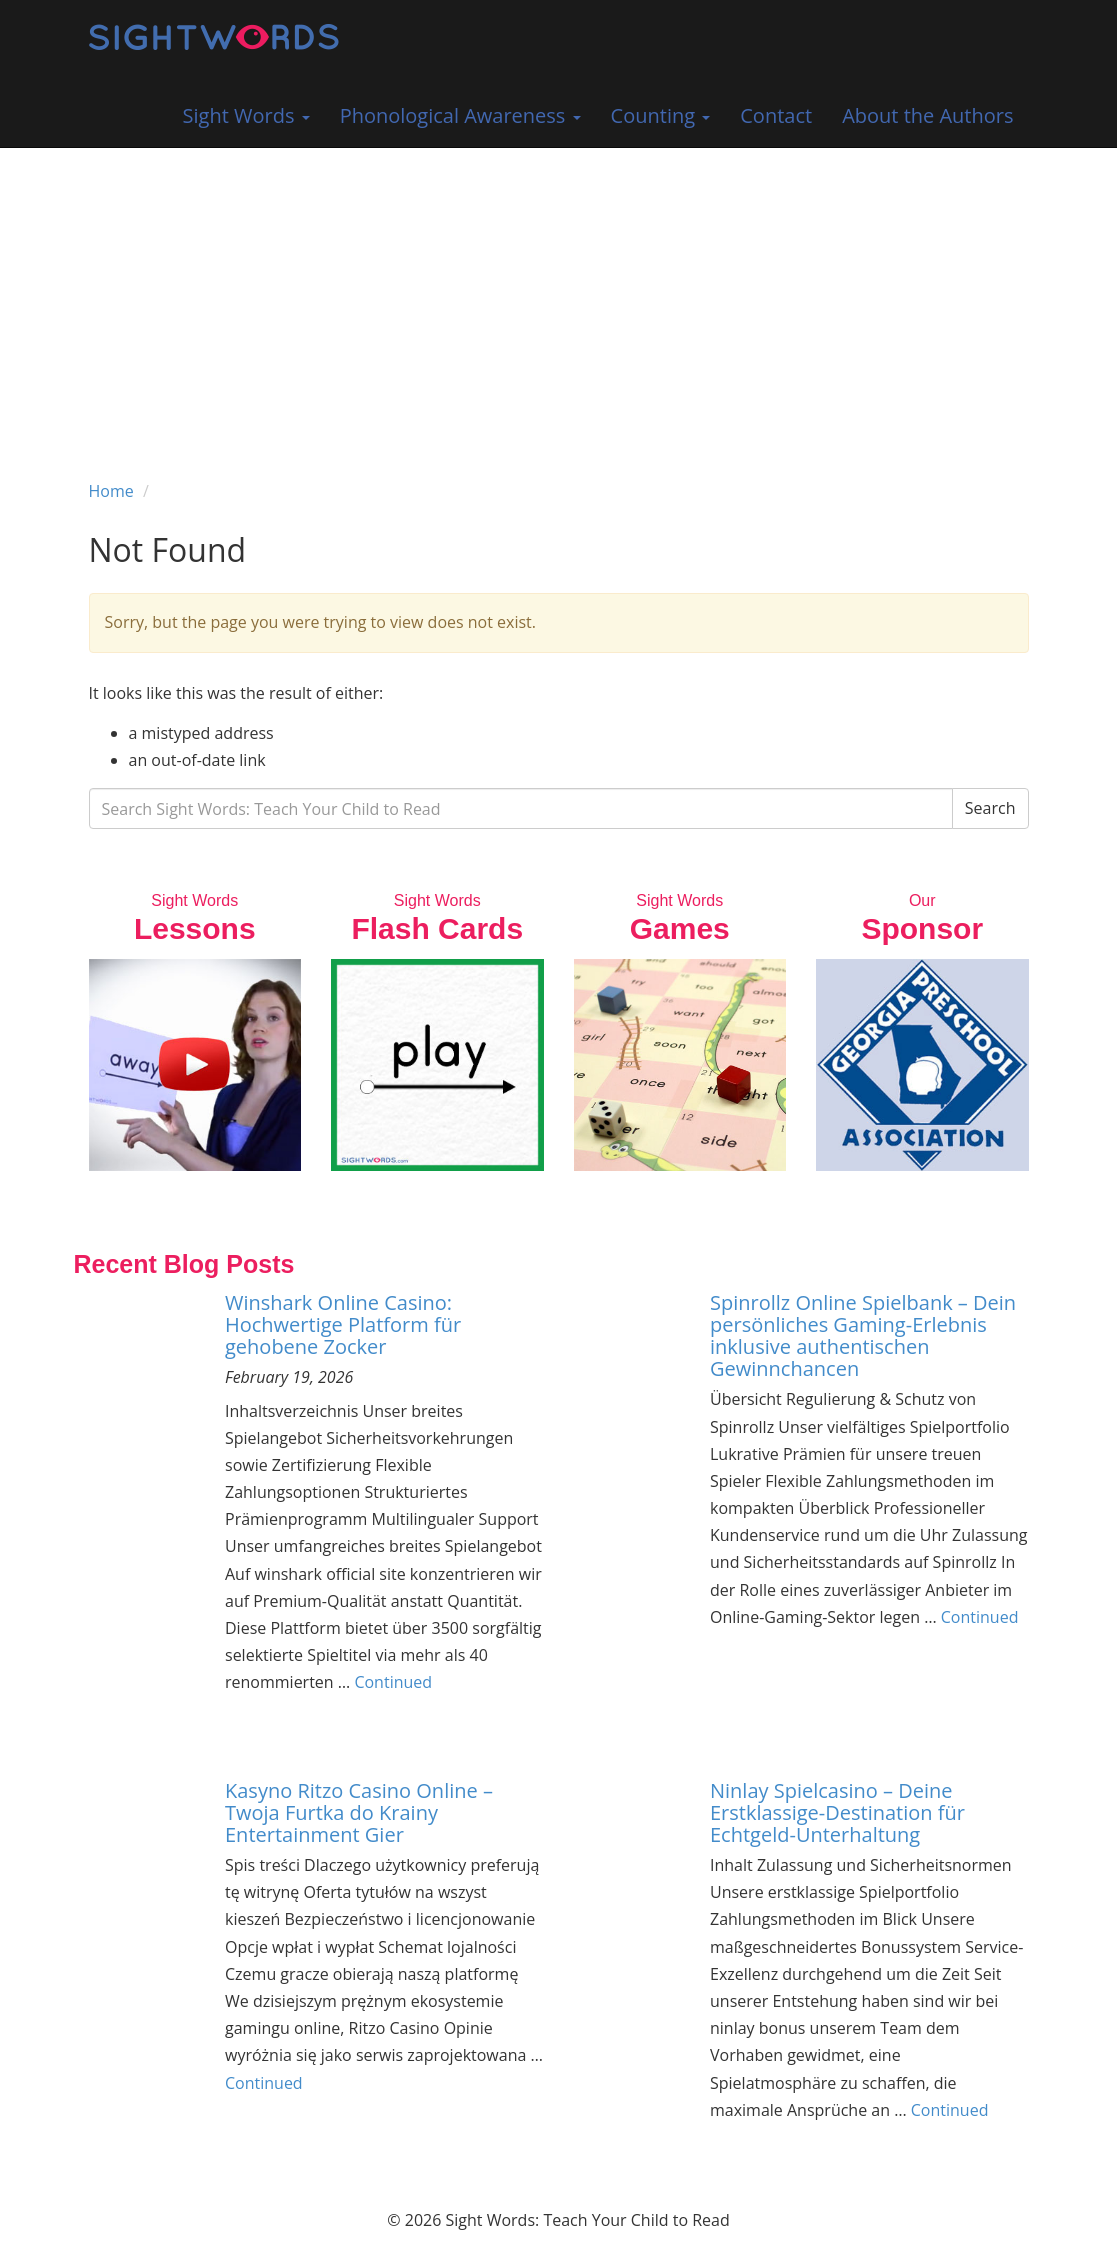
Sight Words (246, 115)
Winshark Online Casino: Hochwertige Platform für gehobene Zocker (343, 1324)
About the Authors (927, 115)
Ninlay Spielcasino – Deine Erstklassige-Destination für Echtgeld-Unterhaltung (837, 1812)
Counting (661, 115)
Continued (393, 1682)
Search (990, 808)
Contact (776, 115)
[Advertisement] (558, 298)
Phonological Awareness (460, 115)
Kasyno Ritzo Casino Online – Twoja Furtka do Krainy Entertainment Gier (359, 1812)
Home (111, 491)
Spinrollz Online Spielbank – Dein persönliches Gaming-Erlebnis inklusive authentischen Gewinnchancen (863, 1335)
